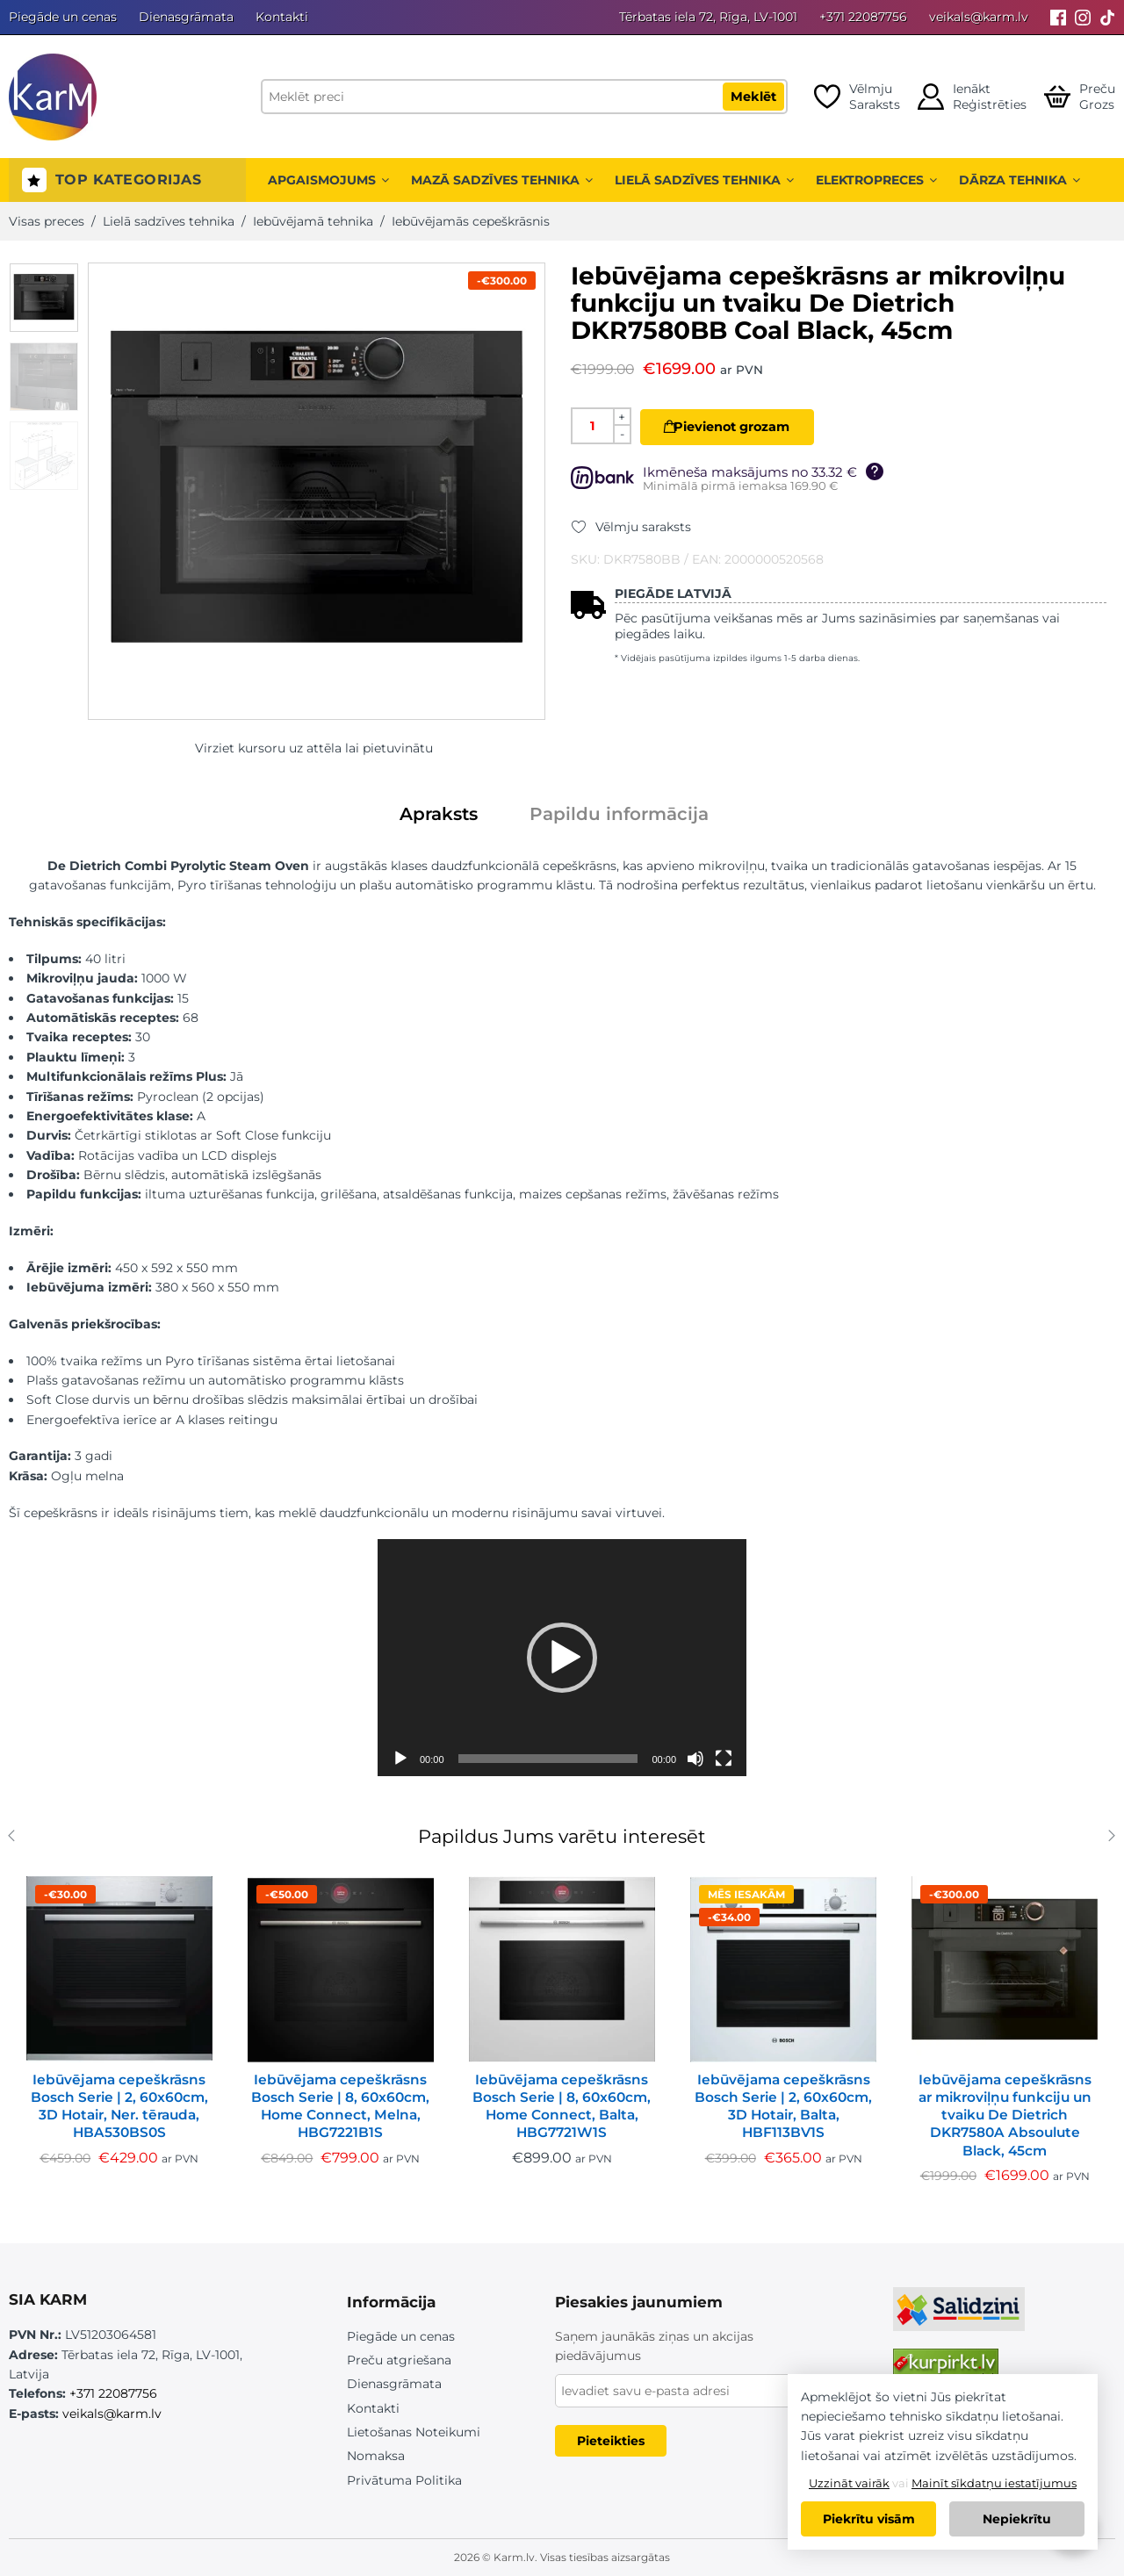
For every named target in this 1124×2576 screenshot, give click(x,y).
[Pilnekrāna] (723, 1758)
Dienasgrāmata (186, 17)
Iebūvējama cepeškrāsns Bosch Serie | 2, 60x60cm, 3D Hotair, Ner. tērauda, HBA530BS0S (119, 2106)
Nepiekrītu (1017, 2519)
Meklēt (753, 96)
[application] (562, 1657)
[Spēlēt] (400, 1758)
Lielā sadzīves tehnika (704, 180)
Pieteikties (611, 2441)
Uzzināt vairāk (849, 2483)
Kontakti (282, 17)
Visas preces (46, 221)
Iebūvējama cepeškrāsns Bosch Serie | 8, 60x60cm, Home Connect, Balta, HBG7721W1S (561, 2106)
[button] (562, 1658)
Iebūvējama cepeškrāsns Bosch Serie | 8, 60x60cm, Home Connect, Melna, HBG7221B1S (340, 2106)
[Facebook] (1058, 17)
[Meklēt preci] (524, 96)
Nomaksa (376, 2456)
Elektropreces (876, 180)
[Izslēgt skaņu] (695, 1758)
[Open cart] (1079, 96)
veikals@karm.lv (978, 17)
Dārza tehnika (1019, 180)
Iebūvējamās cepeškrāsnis (471, 221)
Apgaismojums (328, 180)
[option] (44, 298)
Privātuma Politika (404, 2480)
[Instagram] (1083, 17)
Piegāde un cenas (63, 17)
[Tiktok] (1107, 17)
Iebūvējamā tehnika (313, 221)
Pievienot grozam (743, 427)
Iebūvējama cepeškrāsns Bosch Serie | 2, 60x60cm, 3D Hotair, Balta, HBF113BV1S (783, 2106)
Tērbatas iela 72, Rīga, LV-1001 (708, 17)
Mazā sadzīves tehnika (502, 180)
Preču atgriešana (399, 2360)
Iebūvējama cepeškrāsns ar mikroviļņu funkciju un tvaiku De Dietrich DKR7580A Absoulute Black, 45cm (1005, 2114)
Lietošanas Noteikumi (413, 2432)
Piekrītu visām (869, 2519)
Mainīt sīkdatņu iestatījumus (994, 2483)
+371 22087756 (863, 17)
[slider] (548, 1758)
